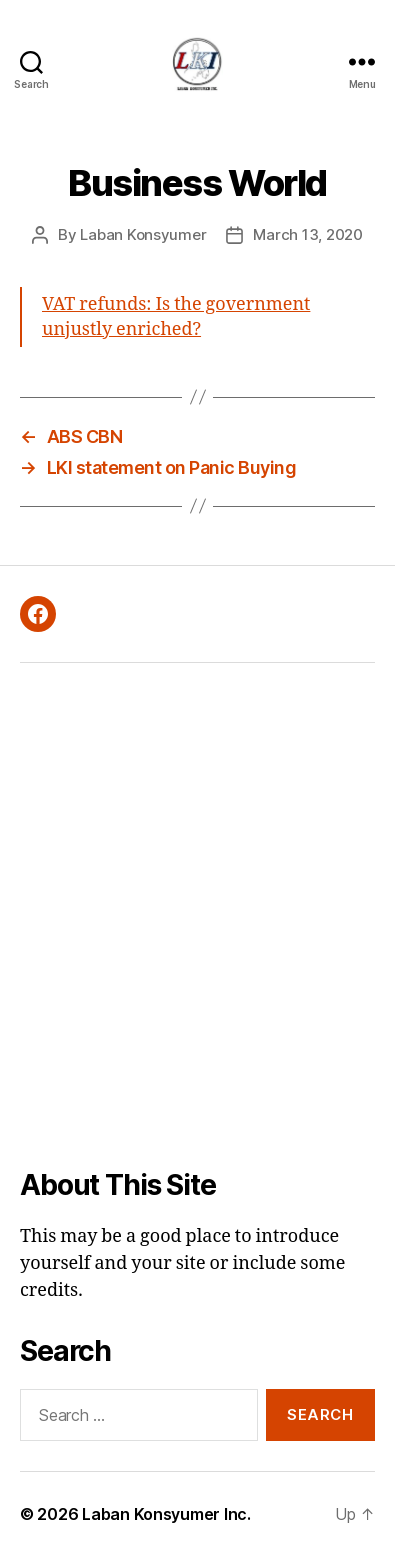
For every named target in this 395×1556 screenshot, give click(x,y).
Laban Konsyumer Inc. (166, 1514)
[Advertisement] (187, 915)
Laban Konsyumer (143, 234)
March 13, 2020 (307, 234)
